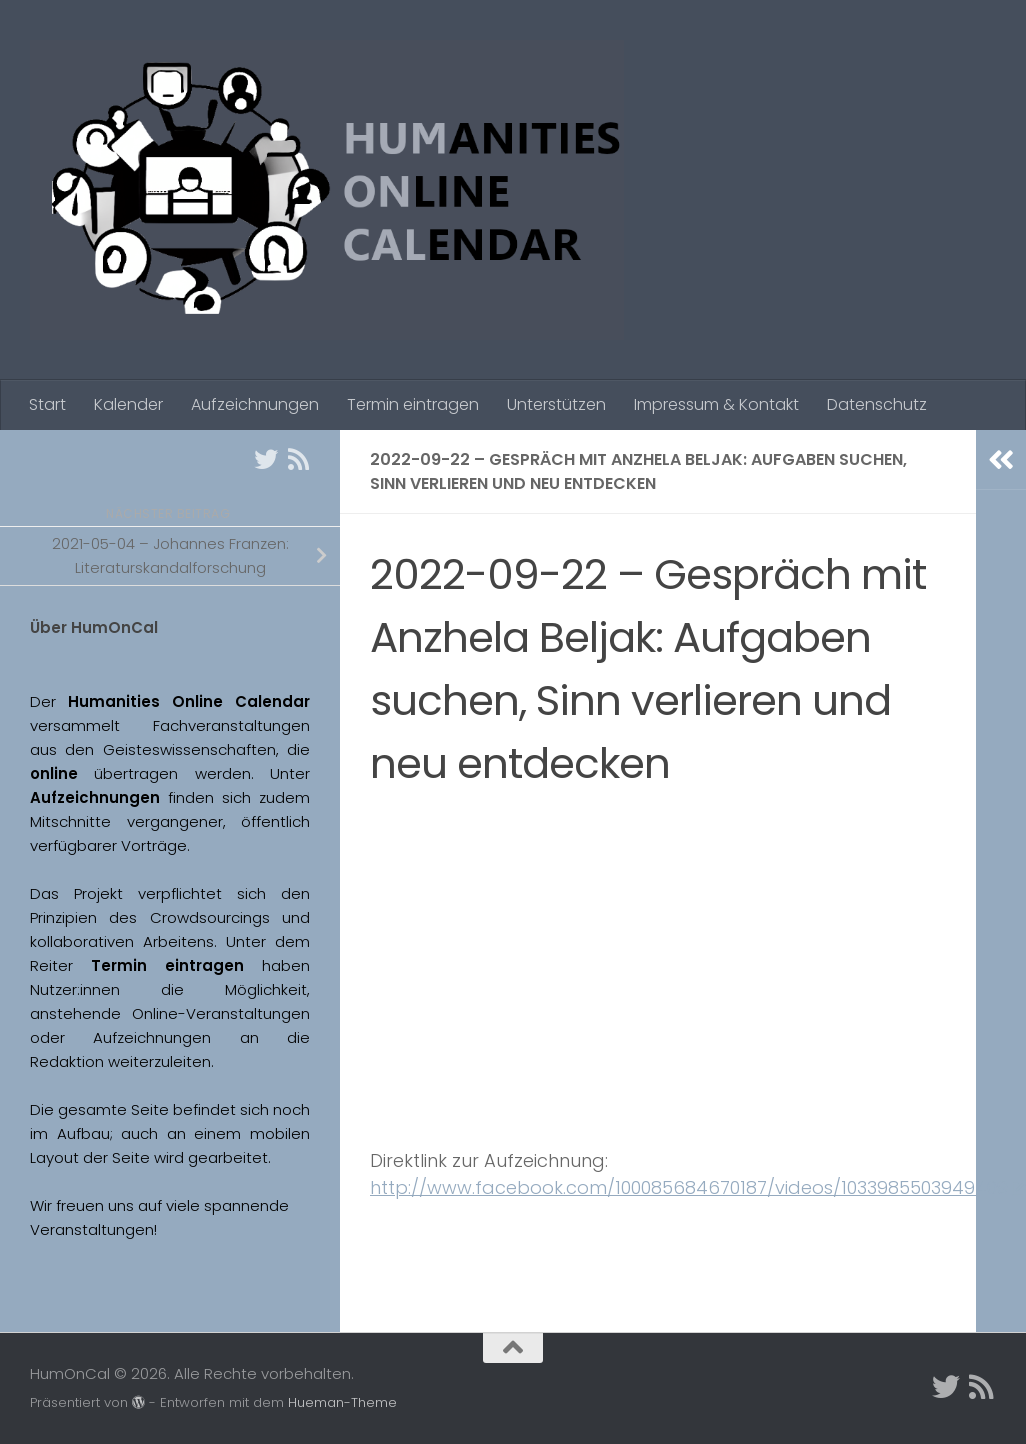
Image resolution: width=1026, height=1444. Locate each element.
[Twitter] (266, 459)
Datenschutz (877, 404)
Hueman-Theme (342, 1402)
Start (47, 404)
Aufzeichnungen (255, 404)
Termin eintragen (413, 404)
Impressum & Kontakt (716, 404)
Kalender (128, 404)
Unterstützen (556, 404)
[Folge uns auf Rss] (298, 459)
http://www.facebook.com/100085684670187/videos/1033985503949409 (697, 1187)
